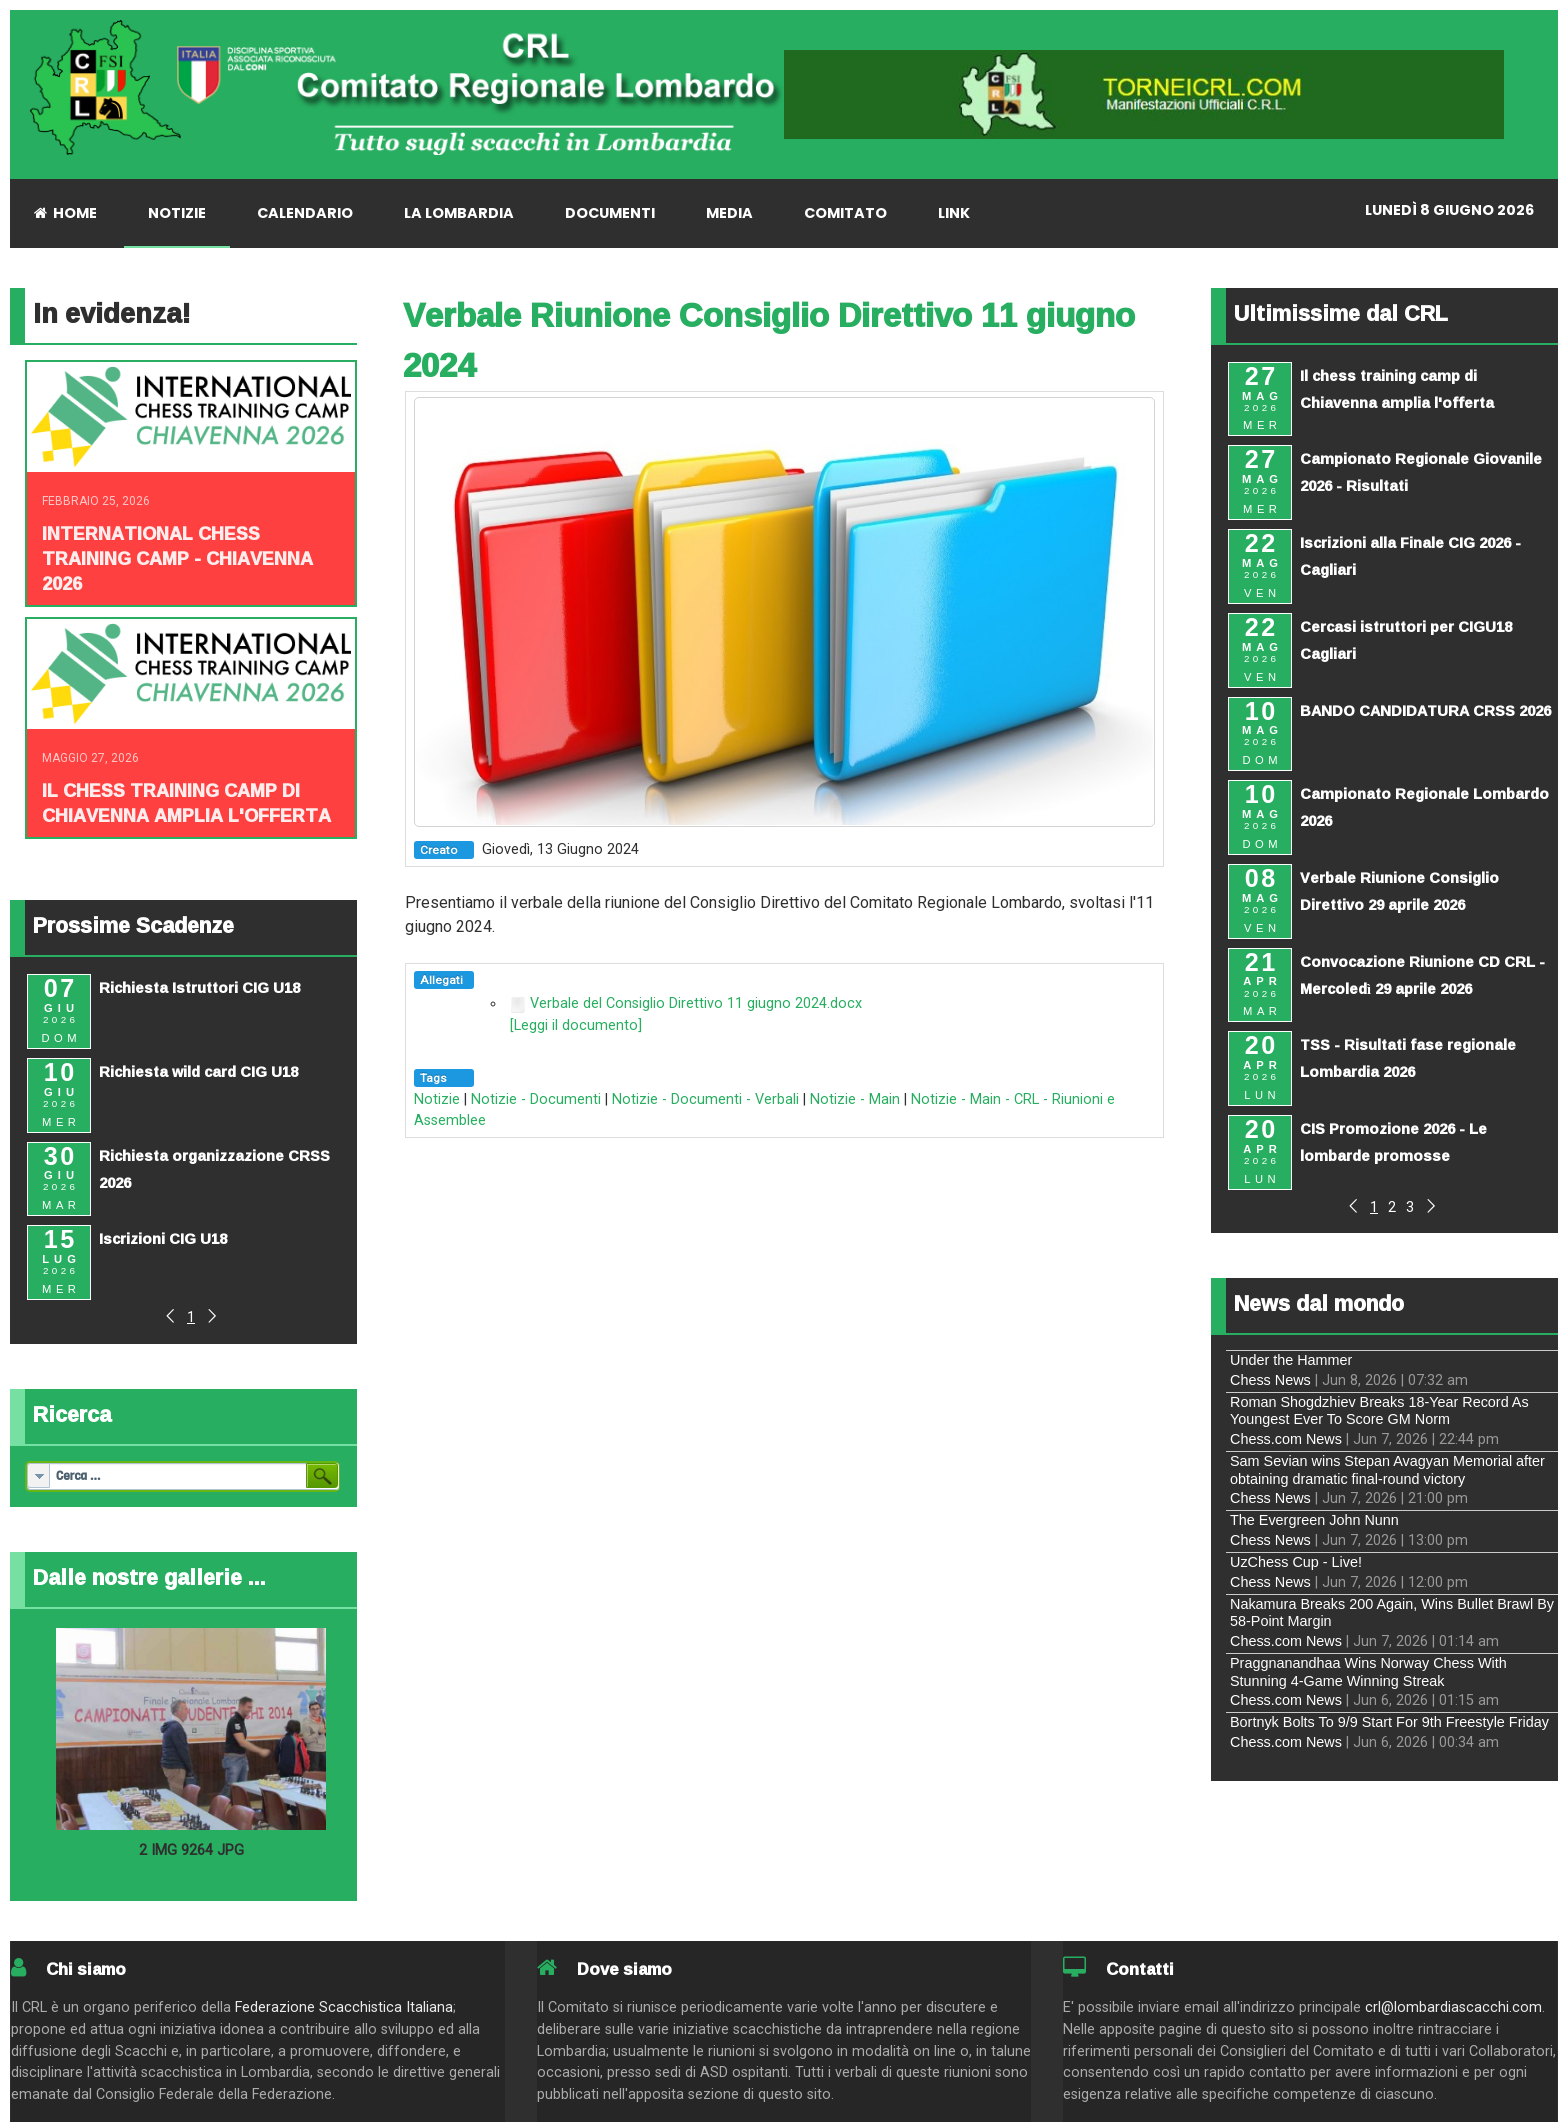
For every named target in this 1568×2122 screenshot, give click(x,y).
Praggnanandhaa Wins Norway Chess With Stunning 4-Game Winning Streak (1368, 1671)
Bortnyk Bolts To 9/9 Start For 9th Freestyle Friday (1389, 1722)
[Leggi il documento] (576, 1025)
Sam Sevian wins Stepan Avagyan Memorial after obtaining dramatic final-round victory (1387, 1469)
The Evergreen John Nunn (1314, 1520)
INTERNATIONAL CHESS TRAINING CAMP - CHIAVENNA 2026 (177, 558)
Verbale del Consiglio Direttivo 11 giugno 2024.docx (696, 1003)
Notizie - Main (855, 1099)
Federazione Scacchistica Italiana (344, 2007)
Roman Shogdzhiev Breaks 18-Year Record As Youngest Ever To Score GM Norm (1379, 1410)
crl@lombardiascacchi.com (1453, 2007)
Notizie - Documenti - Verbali (705, 1099)
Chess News (1270, 1380)
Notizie (437, 1099)
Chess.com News (1286, 1439)
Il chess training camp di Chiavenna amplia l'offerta (186, 802)
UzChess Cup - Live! (1296, 1562)
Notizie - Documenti (536, 1099)
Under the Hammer (1291, 1360)
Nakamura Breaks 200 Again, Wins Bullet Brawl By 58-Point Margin (1392, 1612)
